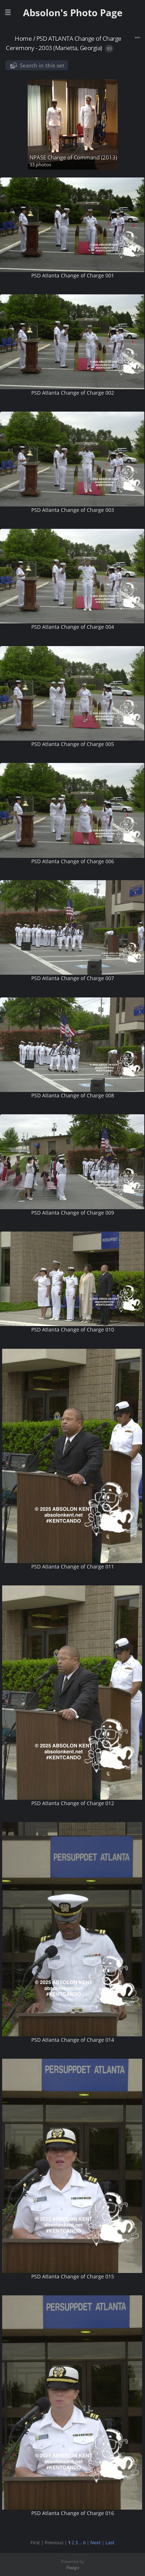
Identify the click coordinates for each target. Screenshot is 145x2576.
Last (109, 2542)
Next (95, 2542)
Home (23, 38)
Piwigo (72, 2567)
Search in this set (42, 65)
